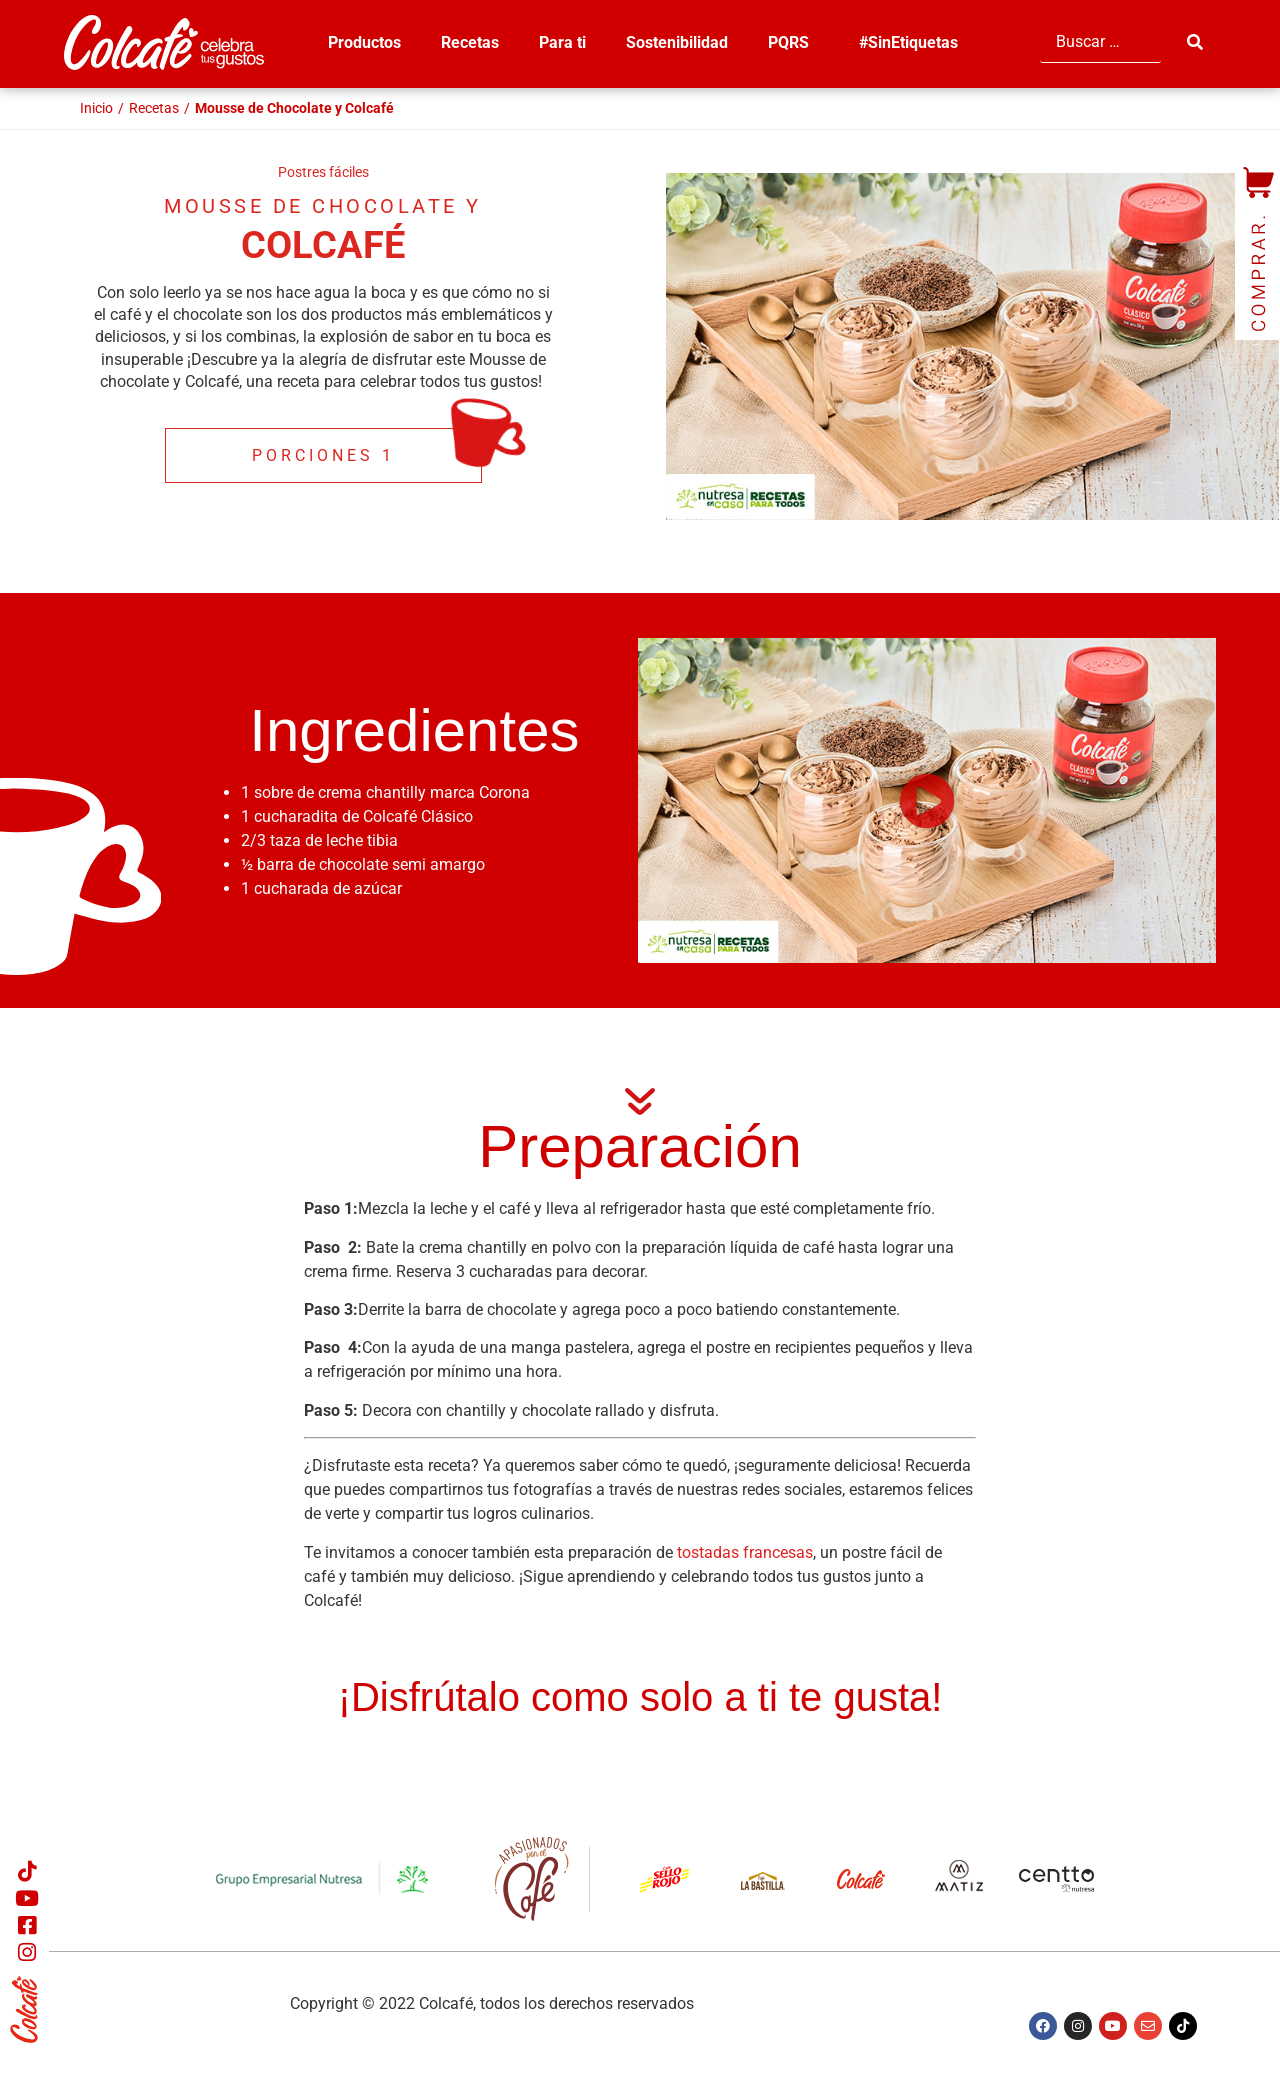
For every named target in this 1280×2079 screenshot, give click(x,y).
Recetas (470, 42)
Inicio (96, 108)
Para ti (562, 42)
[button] (927, 800)
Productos (364, 42)
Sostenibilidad (677, 42)
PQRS (793, 43)
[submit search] (1196, 42)
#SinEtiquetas (908, 42)
